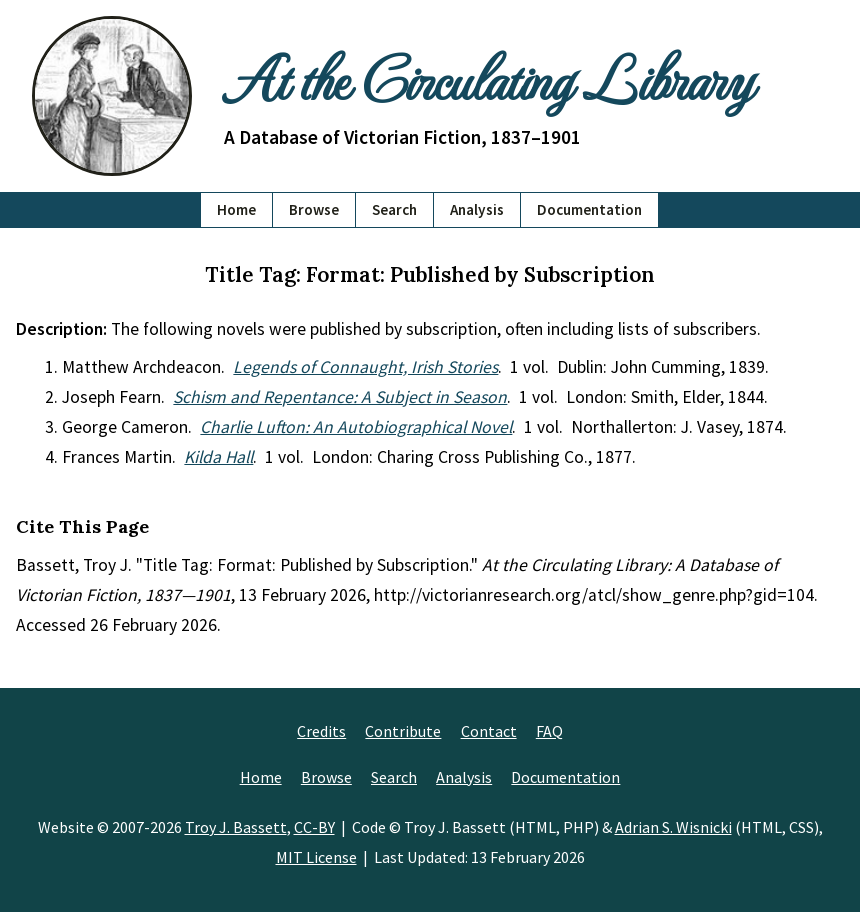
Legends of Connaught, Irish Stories (365, 367)
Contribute (403, 731)
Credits (321, 731)
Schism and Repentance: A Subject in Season (340, 397)
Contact (489, 731)
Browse (314, 209)
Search (394, 209)
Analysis (477, 209)
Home (236, 209)
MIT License (316, 857)
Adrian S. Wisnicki (673, 827)
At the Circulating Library (488, 77)
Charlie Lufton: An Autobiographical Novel (356, 427)
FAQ (549, 731)
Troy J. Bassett (236, 827)
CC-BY (314, 827)
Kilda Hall (218, 457)
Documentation (589, 209)
